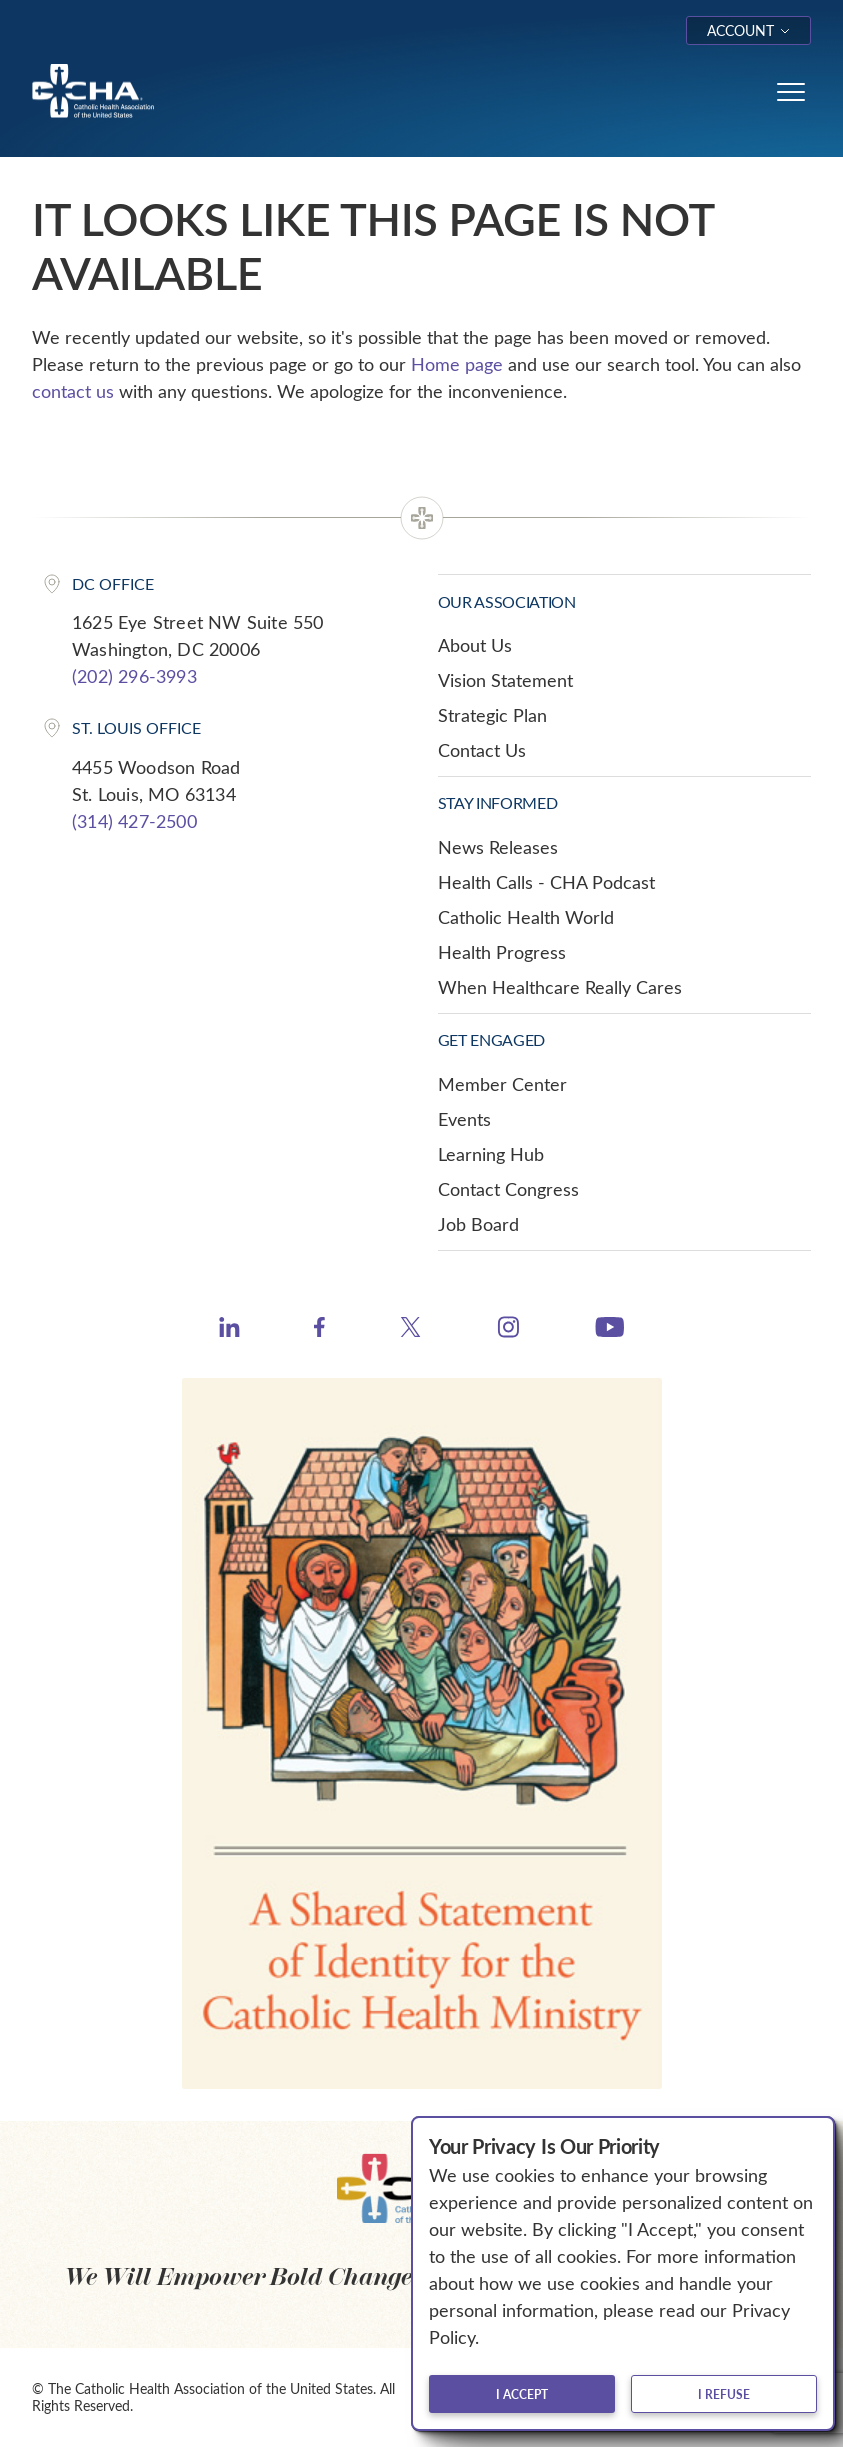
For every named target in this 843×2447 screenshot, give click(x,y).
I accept (522, 2394)
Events (464, 1119)
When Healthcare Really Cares (560, 987)
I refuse (724, 2394)
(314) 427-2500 (134, 821)
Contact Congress (508, 1189)
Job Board (478, 1224)
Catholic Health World (526, 917)
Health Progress (502, 952)
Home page (457, 364)
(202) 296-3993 (134, 676)
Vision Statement (505, 680)
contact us (73, 391)
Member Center (502, 1084)
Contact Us (482, 750)
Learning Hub (491, 1154)
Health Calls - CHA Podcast (546, 882)
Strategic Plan (492, 715)
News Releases (498, 847)
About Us (475, 645)
